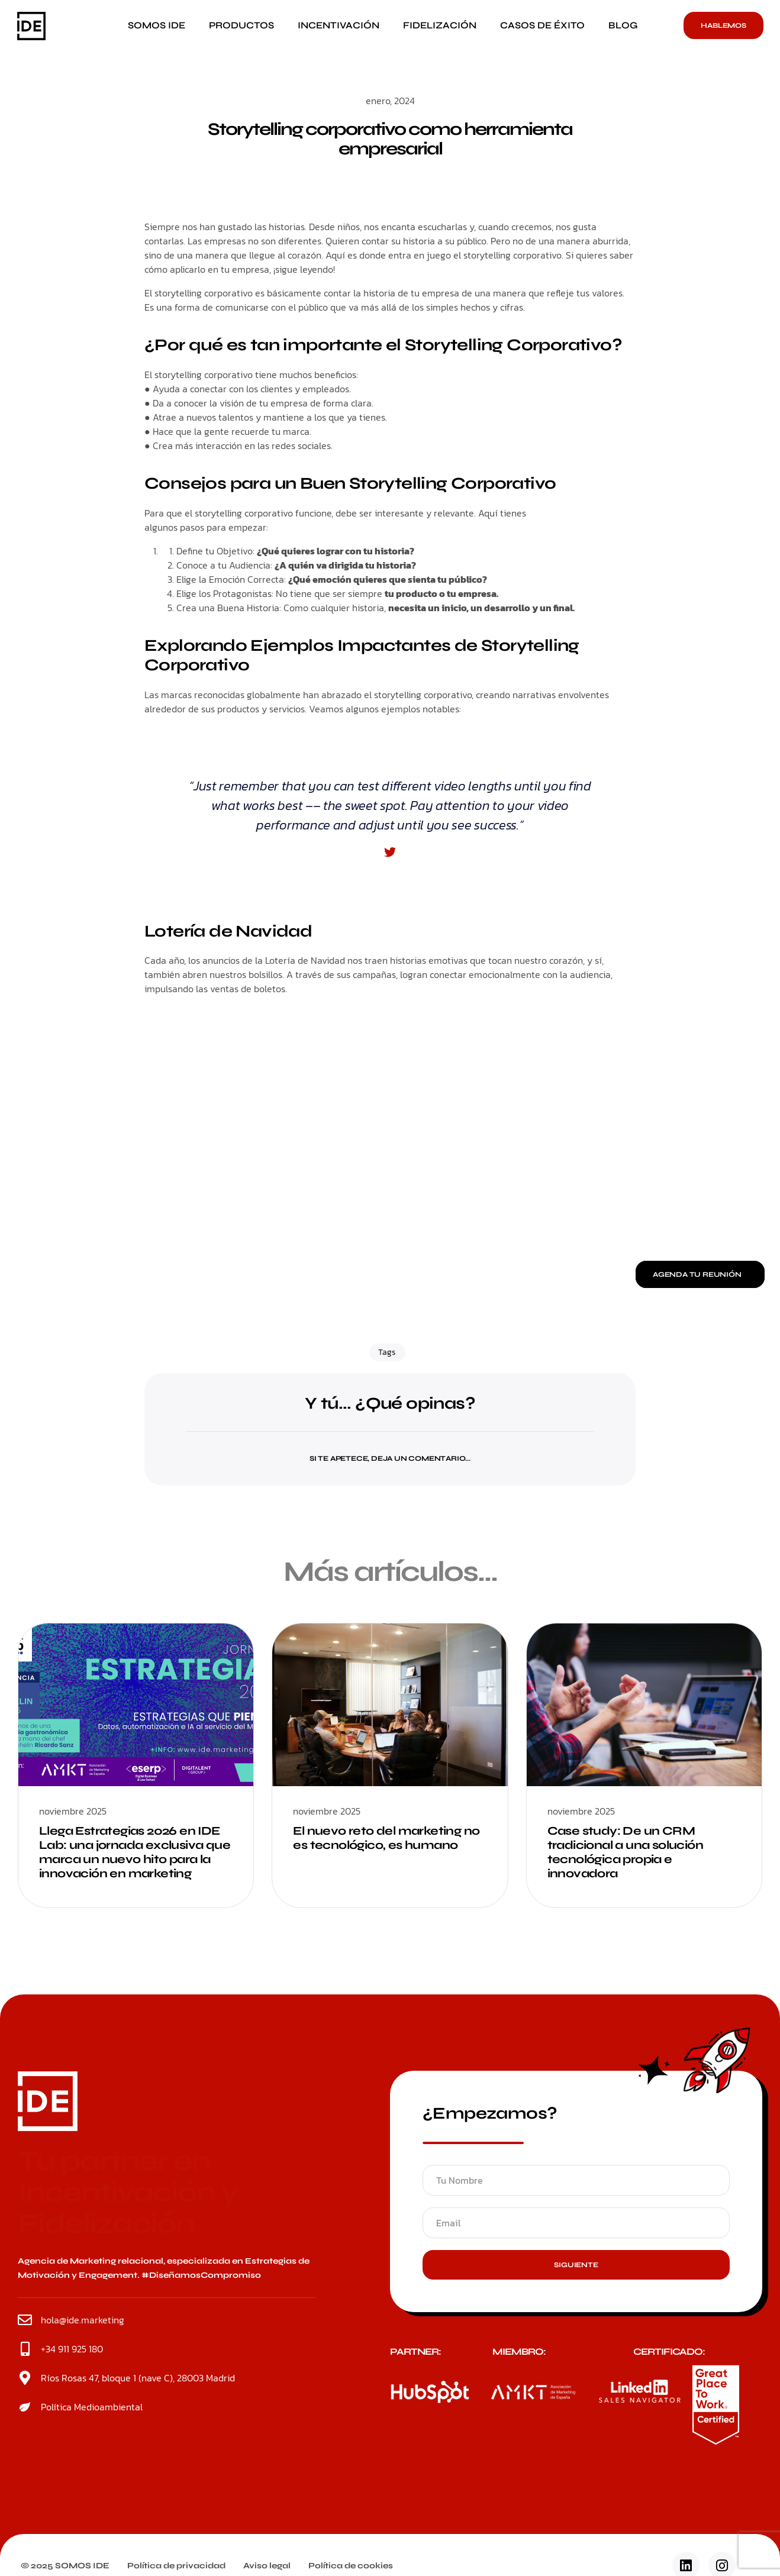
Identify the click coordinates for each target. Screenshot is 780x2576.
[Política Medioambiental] (25, 2407)
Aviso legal (267, 2566)
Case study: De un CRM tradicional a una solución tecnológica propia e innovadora (625, 1852)
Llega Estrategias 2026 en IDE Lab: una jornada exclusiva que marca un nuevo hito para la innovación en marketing (134, 1852)
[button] (390, 1451)
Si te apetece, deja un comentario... (390, 1458)
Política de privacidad (176, 2566)
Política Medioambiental (92, 2407)
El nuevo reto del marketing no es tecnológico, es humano (386, 1837)
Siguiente (576, 2265)
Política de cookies (350, 2566)
